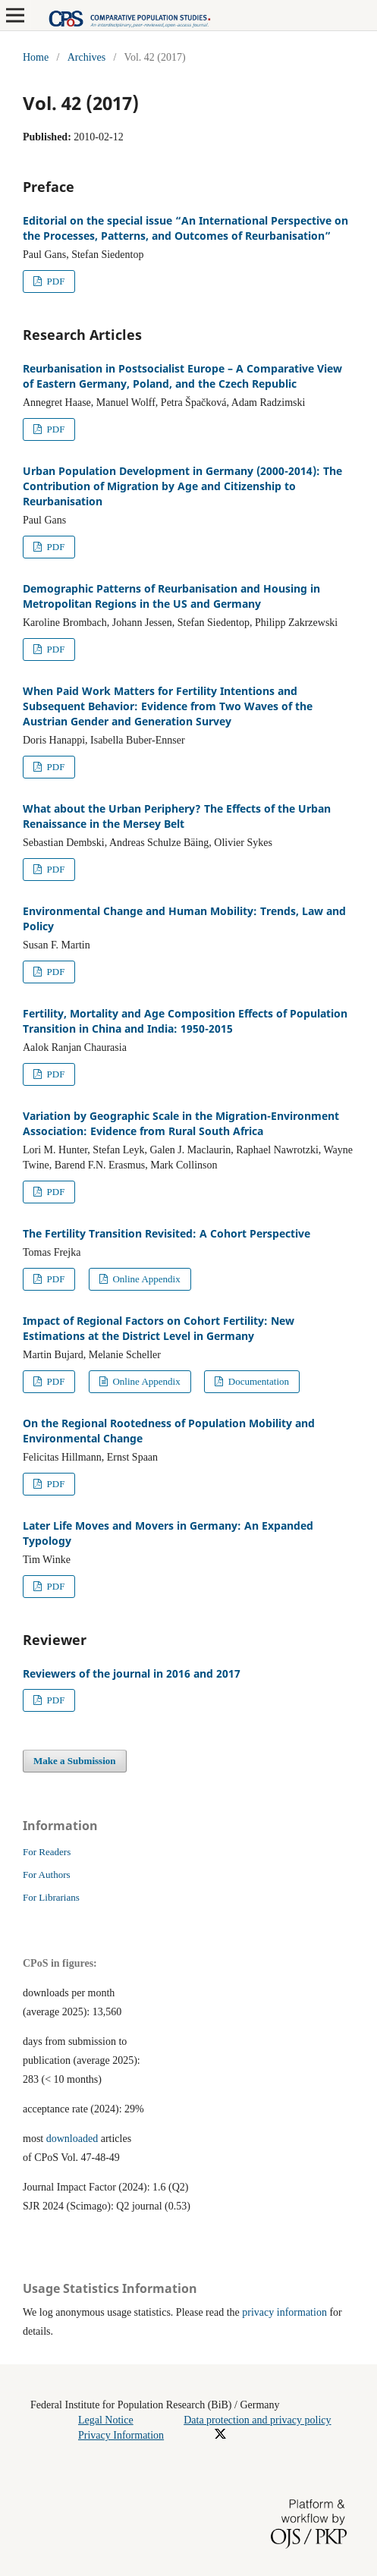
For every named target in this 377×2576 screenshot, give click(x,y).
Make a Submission (74, 1760)
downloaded (72, 2138)
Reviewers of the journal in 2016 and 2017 (131, 1673)
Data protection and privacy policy (257, 2420)
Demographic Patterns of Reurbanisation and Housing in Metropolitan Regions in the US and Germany (171, 596)
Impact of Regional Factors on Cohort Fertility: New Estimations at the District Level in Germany (158, 1328)
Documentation (258, 1381)
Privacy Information (121, 2435)
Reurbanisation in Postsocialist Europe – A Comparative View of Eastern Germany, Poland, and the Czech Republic (182, 376)
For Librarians (51, 1897)
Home (36, 57)
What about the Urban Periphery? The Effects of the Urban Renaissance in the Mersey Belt (177, 816)
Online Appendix (145, 1279)
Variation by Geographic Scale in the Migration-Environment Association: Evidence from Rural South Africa (181, 1123)
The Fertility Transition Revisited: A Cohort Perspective (166, 1233)
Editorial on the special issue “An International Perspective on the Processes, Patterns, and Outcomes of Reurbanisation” (185, 228)
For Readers (47, 1851)
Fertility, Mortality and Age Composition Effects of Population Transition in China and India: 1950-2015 (185, 1021)
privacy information (284, 2312)
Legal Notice (106, 2420)
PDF (54, 281)
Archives (87, 57)
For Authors (47, 1874)
